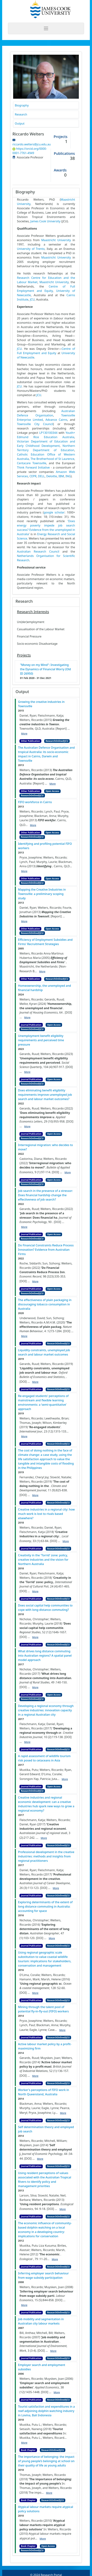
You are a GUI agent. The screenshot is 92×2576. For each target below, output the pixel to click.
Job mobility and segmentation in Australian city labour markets (41, 2321)
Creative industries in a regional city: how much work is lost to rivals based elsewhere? (46, 1513)
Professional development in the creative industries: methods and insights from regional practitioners (46, 1856)
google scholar (54, 512)
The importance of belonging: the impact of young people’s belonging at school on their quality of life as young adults (46, 2461)
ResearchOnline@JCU (57, 740)
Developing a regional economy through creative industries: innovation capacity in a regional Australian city (46, 1710)
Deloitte (51, 476)
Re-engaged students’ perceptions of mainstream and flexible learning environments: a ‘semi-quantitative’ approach (43, 1402)
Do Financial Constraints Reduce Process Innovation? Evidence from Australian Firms (46, 1249)
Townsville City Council (35, 424)
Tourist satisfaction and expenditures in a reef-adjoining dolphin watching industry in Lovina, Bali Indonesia (46, 2411)
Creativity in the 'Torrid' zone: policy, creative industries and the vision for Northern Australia (43, 1559)
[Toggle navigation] (46, 28)
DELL (41, 476)
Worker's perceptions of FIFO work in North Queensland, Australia (43, 2092)
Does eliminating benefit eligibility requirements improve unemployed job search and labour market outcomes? (45, 1094)
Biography (22, 105)
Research (21, 114)
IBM (61, 476)
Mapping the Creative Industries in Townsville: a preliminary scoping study (42, 894)
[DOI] (68, 1012)
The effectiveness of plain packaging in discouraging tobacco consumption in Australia (44, 1304)
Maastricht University (56, 240)
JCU (32, 299)
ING (68, 476)
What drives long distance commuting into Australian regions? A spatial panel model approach (45, 1655)
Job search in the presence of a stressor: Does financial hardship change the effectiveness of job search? (45, 1195)
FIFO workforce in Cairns (35, 802)
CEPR (33, 476)
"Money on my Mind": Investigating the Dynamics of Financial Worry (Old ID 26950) (45, 669)
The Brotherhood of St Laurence (52, 459)
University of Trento (31, 249)
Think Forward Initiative (33, 467)
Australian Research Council (38, 551)
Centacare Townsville (31, 463)
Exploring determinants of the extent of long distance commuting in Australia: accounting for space (45, 1906)
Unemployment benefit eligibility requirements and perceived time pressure (41, 1040)
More (24, 733)
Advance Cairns (56, 420)
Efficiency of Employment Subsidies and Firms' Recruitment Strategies (45, 942)
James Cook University (45, 221)
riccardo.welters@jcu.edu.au (31, 144)
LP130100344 (48, 433)
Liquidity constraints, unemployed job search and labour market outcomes (44, 1352)
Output (20, 123)
